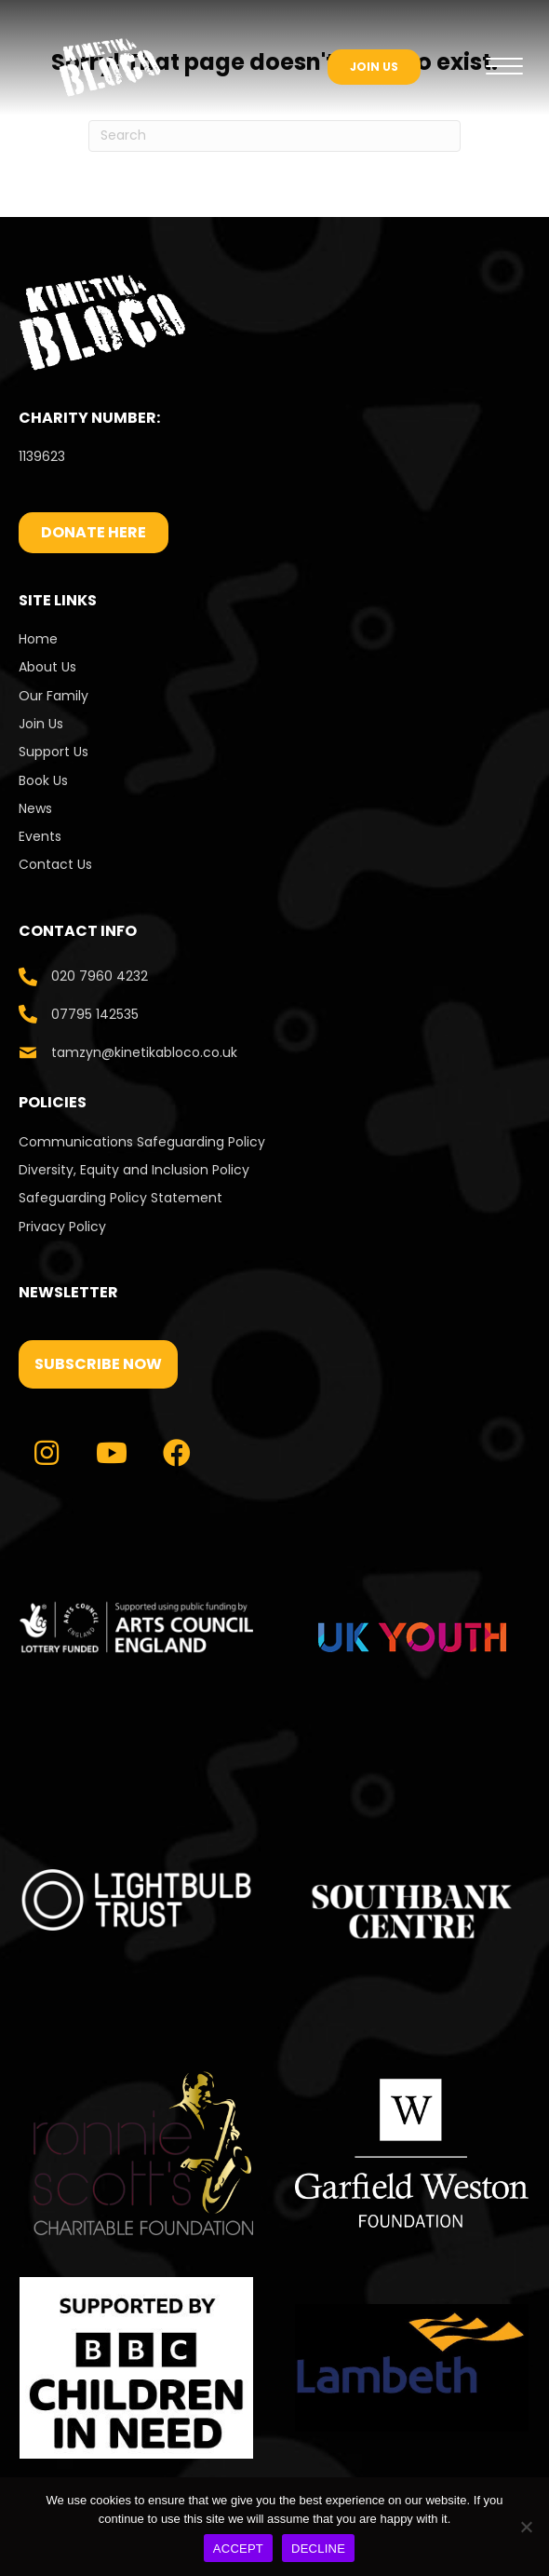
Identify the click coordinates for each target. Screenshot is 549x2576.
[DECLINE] (525, 2526)
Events (40, 836)
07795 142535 (95, 1014)
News (35, 808)
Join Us (41, 723)
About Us (47, 667)
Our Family (53, 695)
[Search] (274, 136)
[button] (98, 1364)
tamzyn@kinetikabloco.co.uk (144, 1052)
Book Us (43, 780)
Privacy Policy (62, 1226)
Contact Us (57, 864)
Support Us (53, 751)
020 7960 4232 (99, 976)
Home (38, 639)
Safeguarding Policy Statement (120, 1197)
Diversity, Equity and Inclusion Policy (134, 1169)
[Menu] (504, 67)
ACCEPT (238, 2549)
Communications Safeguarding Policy (142, 1141)
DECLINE (318, 2549)
